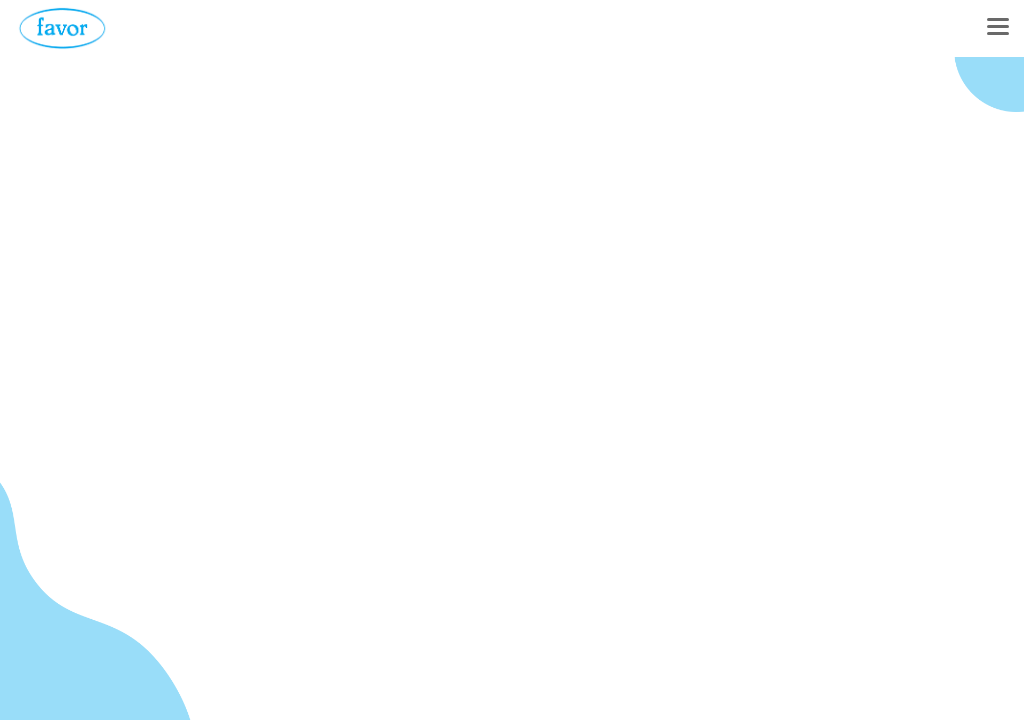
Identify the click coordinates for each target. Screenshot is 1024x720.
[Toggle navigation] (998, 28)
